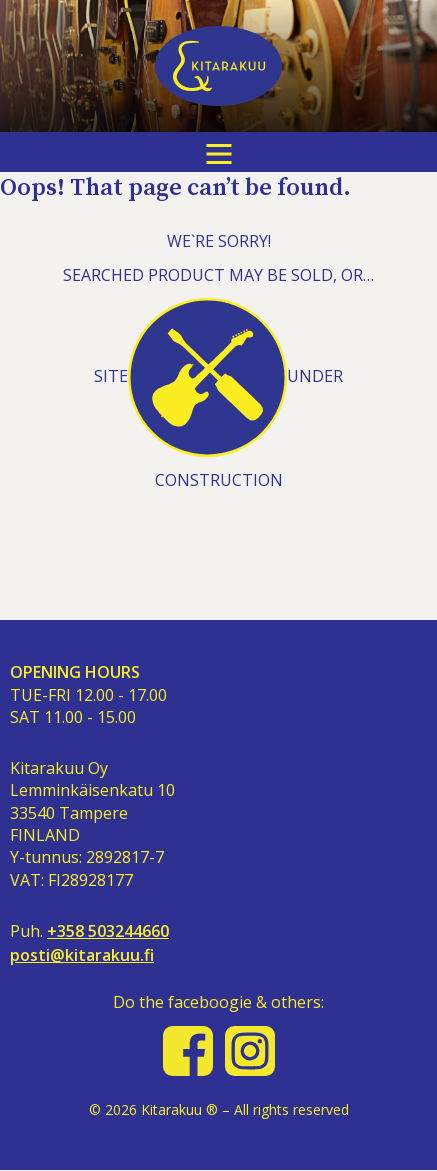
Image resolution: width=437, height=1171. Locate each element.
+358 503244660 (108, 931)
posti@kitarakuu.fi (82, 955)
